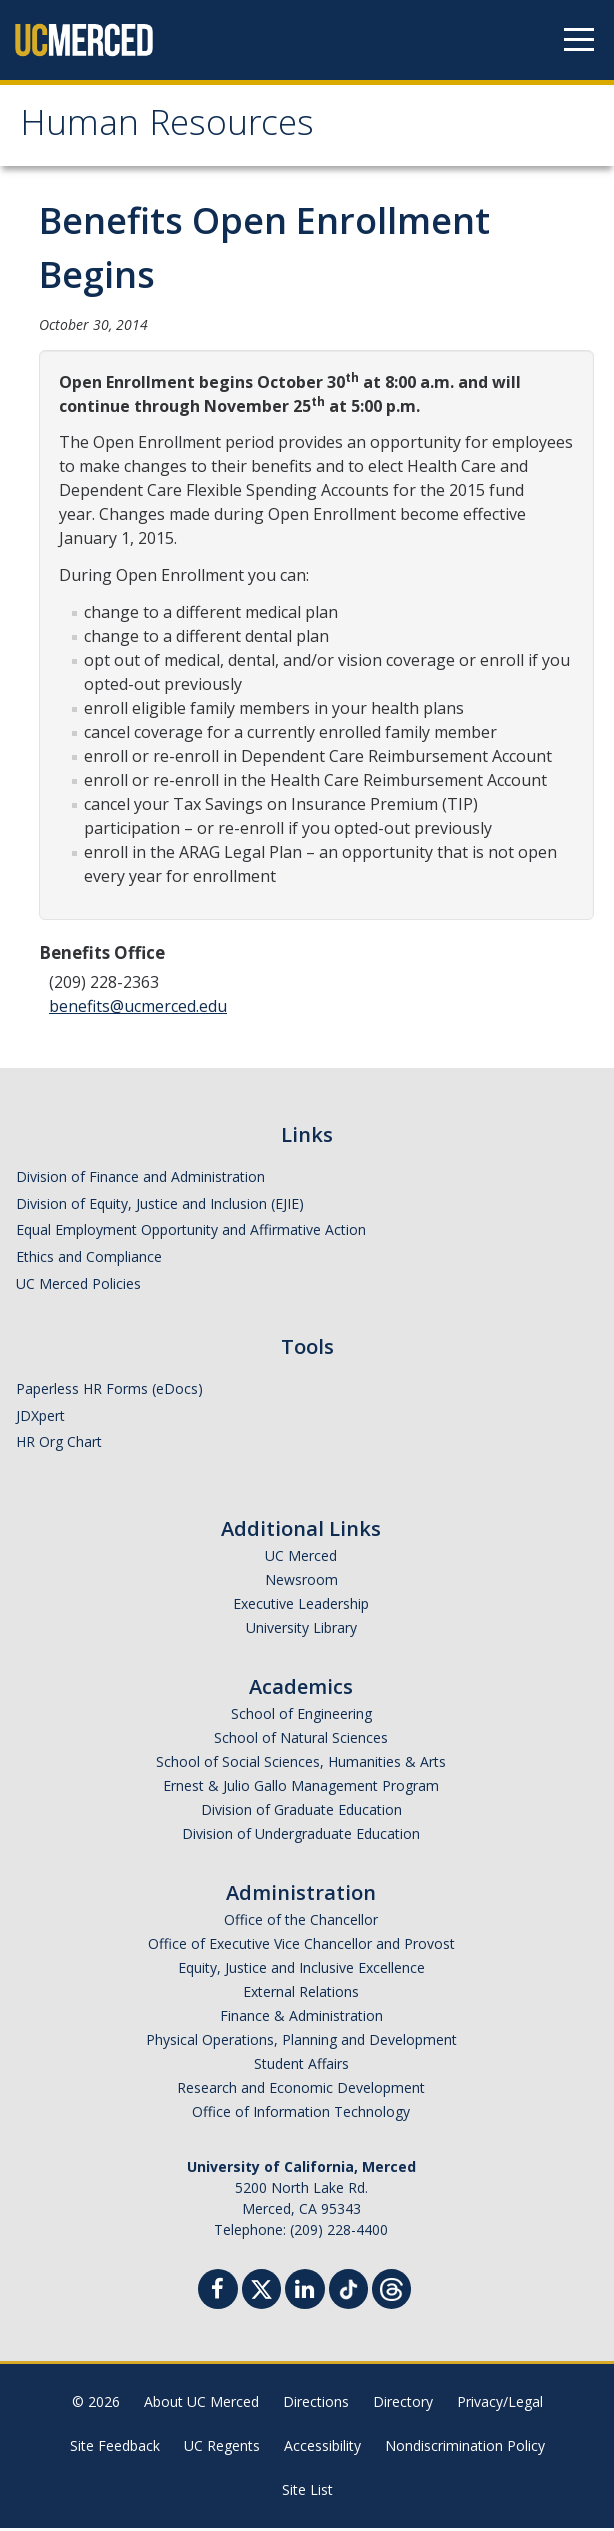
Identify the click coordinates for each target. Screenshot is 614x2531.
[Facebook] (218, 2294)
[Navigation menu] (579, 40)
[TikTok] (348, 2289)
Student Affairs (301, 2066)
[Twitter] (261, 2289)
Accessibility (322, 2448)
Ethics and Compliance (89, 1258)
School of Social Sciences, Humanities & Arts (301, 1764)
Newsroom (301, 1582)
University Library (301, 1630)
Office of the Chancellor (301, 1922)
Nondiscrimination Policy (465, 2448)
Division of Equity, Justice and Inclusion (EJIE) (160, 1205)
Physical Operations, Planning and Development (301, 2042)
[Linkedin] (305, 2294)
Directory (403, 2404)
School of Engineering (301, 1716)
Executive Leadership (301, 1606)
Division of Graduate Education (301, 1812)
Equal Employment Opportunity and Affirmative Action (191, 1232)
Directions (316, 2404)
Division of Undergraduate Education (301, 1836)
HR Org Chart (59, 1444)
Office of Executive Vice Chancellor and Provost (301, 1946)
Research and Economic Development (301, 2090)
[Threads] (391, 2289)
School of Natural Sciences (301, 1740)
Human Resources (173, 129)
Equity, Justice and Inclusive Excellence (301, 1970)
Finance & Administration (301, 2018)
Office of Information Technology (301, 2114)
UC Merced (301, 1558)
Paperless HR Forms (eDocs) (109, 1390)
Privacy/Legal (500, 2404)
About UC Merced (201, 2404)
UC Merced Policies (78, 1285)
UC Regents (222, 2448)
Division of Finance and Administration (140, 1178)
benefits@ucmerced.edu (138, 1008)
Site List (307, 2492)
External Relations (301, 1994)
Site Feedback (115, 2448)
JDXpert (40, 1417)
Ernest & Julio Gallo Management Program (301, 1788)
